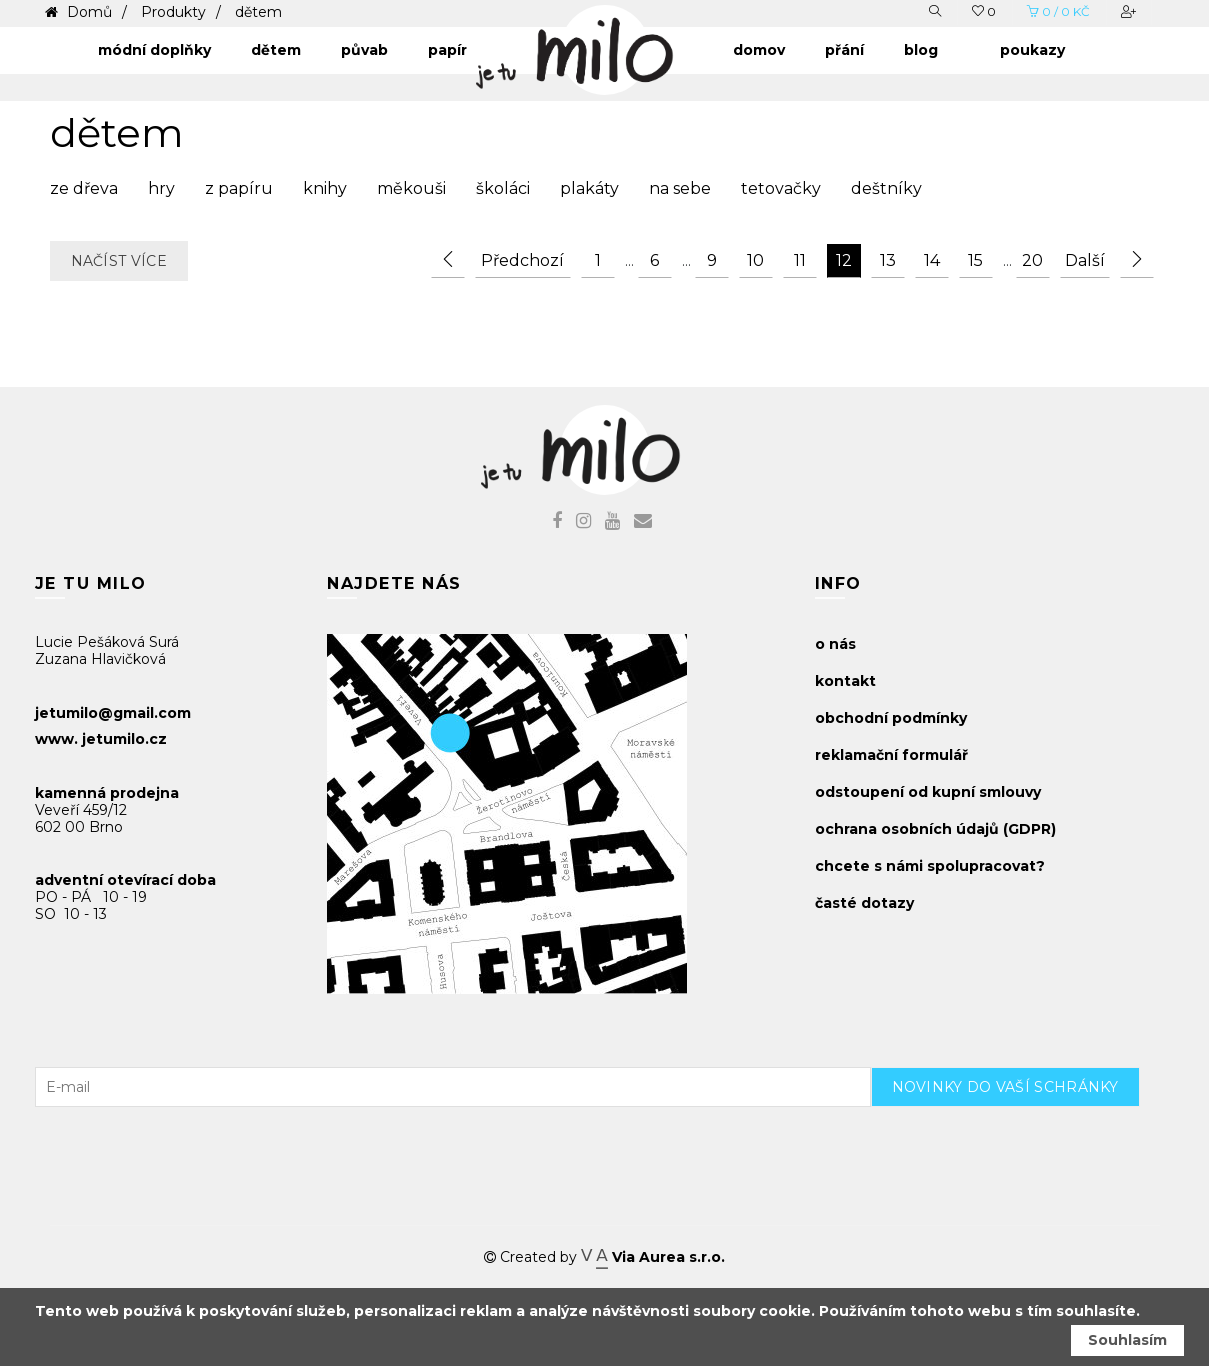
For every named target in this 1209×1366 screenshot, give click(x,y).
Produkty (173, 12)
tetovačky (781, 188)
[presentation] (1023, 1146)
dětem (258, 12)
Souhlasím (1127, 1340)
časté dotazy (864, 903)
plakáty (589, 188)
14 (932, 260)
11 (800, 260)
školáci (503, 188)
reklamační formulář (891, 755)
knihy (325, 188)
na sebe (680, 188)
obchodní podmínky (891, 718)
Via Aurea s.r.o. (653, 1257)
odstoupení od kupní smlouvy (928, 792)
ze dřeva (84, 188)
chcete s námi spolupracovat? (930, 866)
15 (975, 260)
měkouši (411, 188)
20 (1032, 260)
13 (888, 260)
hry (161, 188)
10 (755, 260)
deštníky (886, 188)
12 (844, 260)
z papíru (239, 188)
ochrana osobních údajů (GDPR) (935, 829)
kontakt (845, 681)
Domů (87, 12)
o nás (835, 644)
